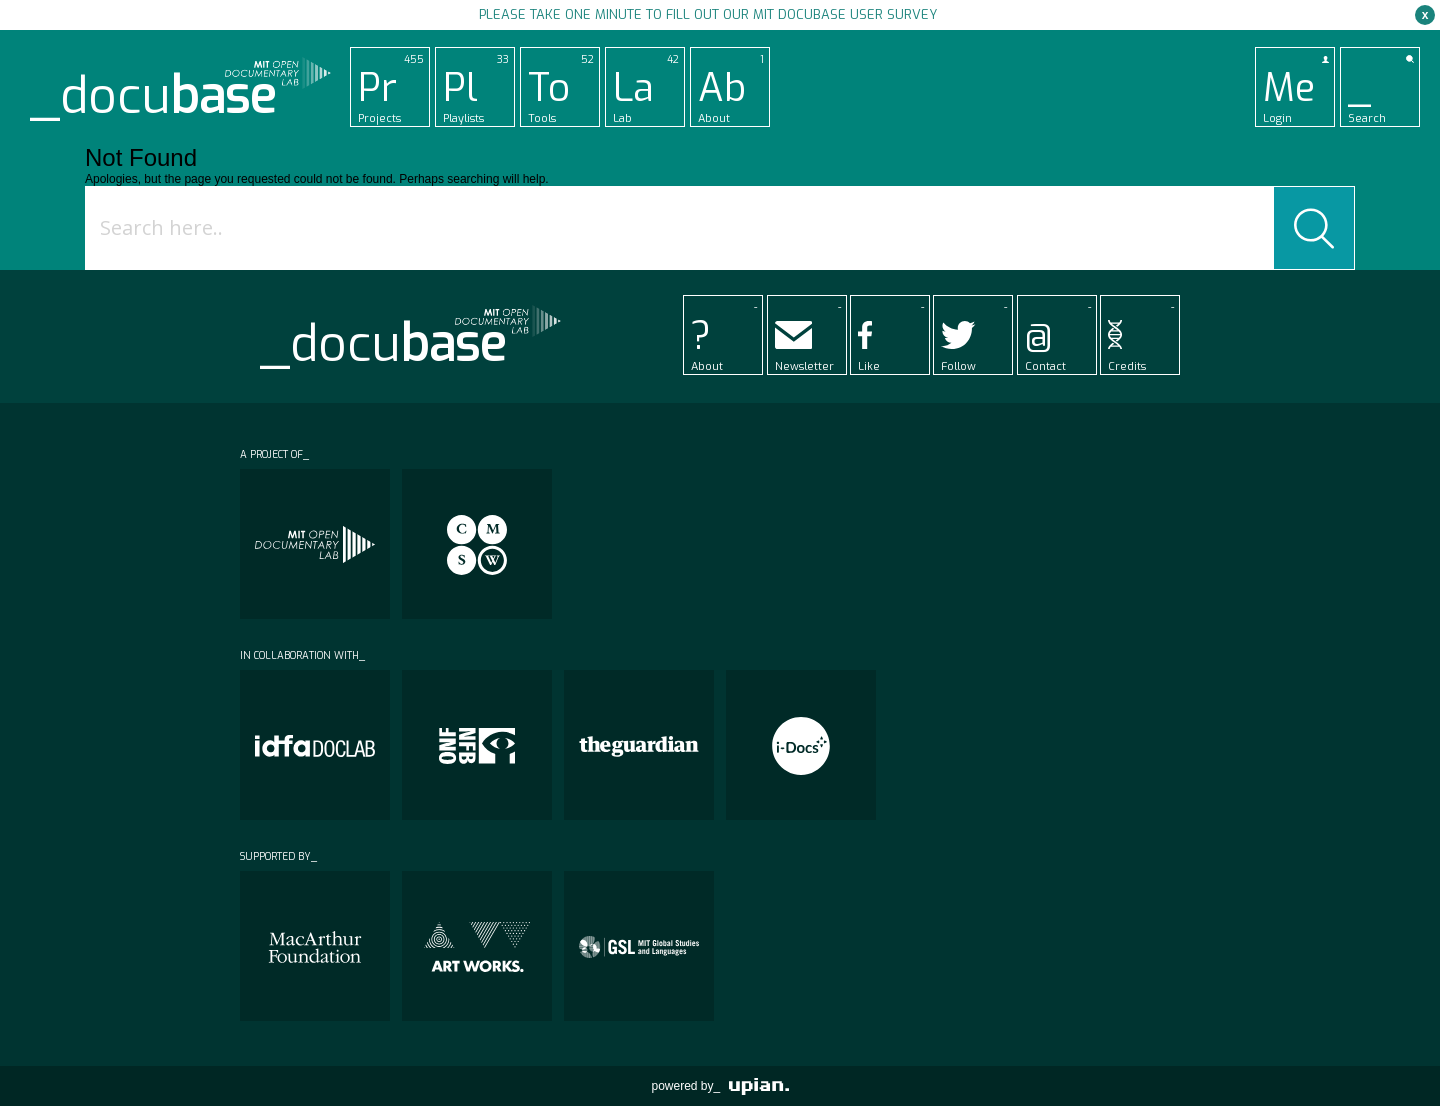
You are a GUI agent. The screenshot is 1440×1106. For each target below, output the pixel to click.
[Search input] (684, 228)
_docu (153, 96)
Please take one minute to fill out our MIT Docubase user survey (708, 14)
